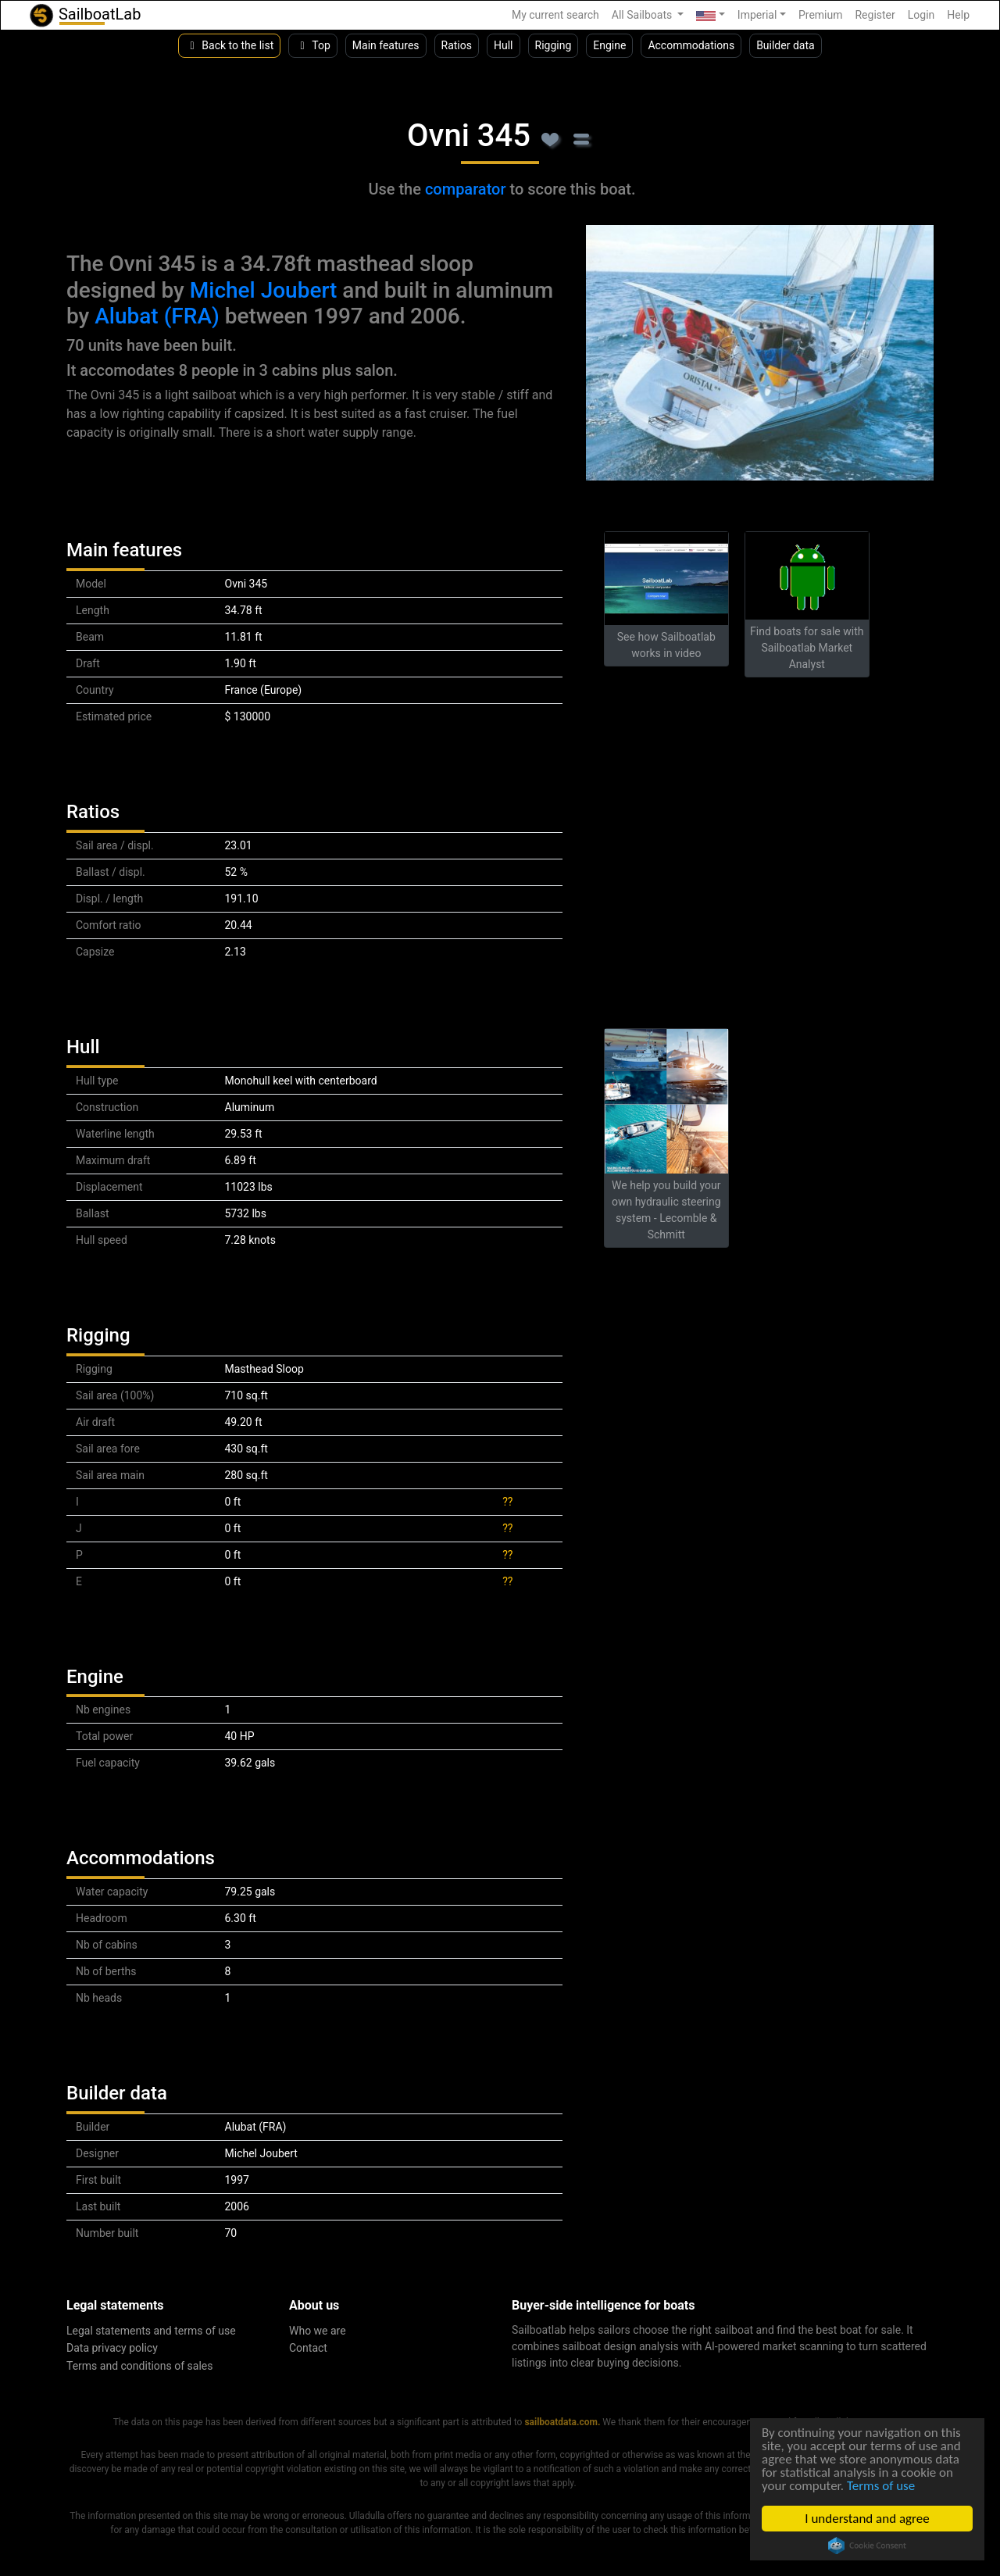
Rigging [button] (553, 45)
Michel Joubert (264, 290)
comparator (465, 189)
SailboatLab (84, 15)
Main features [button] (386, 45)
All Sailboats (643, 15)
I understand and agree (867, 2518)
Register (875, 15)
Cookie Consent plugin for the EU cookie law (867, 2545)
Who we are (317, 2330)
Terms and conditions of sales (139, 2366)
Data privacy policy (112, 2348)
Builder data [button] (785, 45)
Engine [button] (609, 45)
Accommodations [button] (691, 45)
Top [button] (312, 45)
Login (921, 15)
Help (958, 15)
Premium (820, 15)
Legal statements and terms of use (151, 2330)
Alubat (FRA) (157, 316)
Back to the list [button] (229, 45)
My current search (555, 15)
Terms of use (881, 2486)
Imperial (757, 15)
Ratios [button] (456, 45)
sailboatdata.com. (562, 2422)
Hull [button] (503, 45)
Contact (308, 2348)
